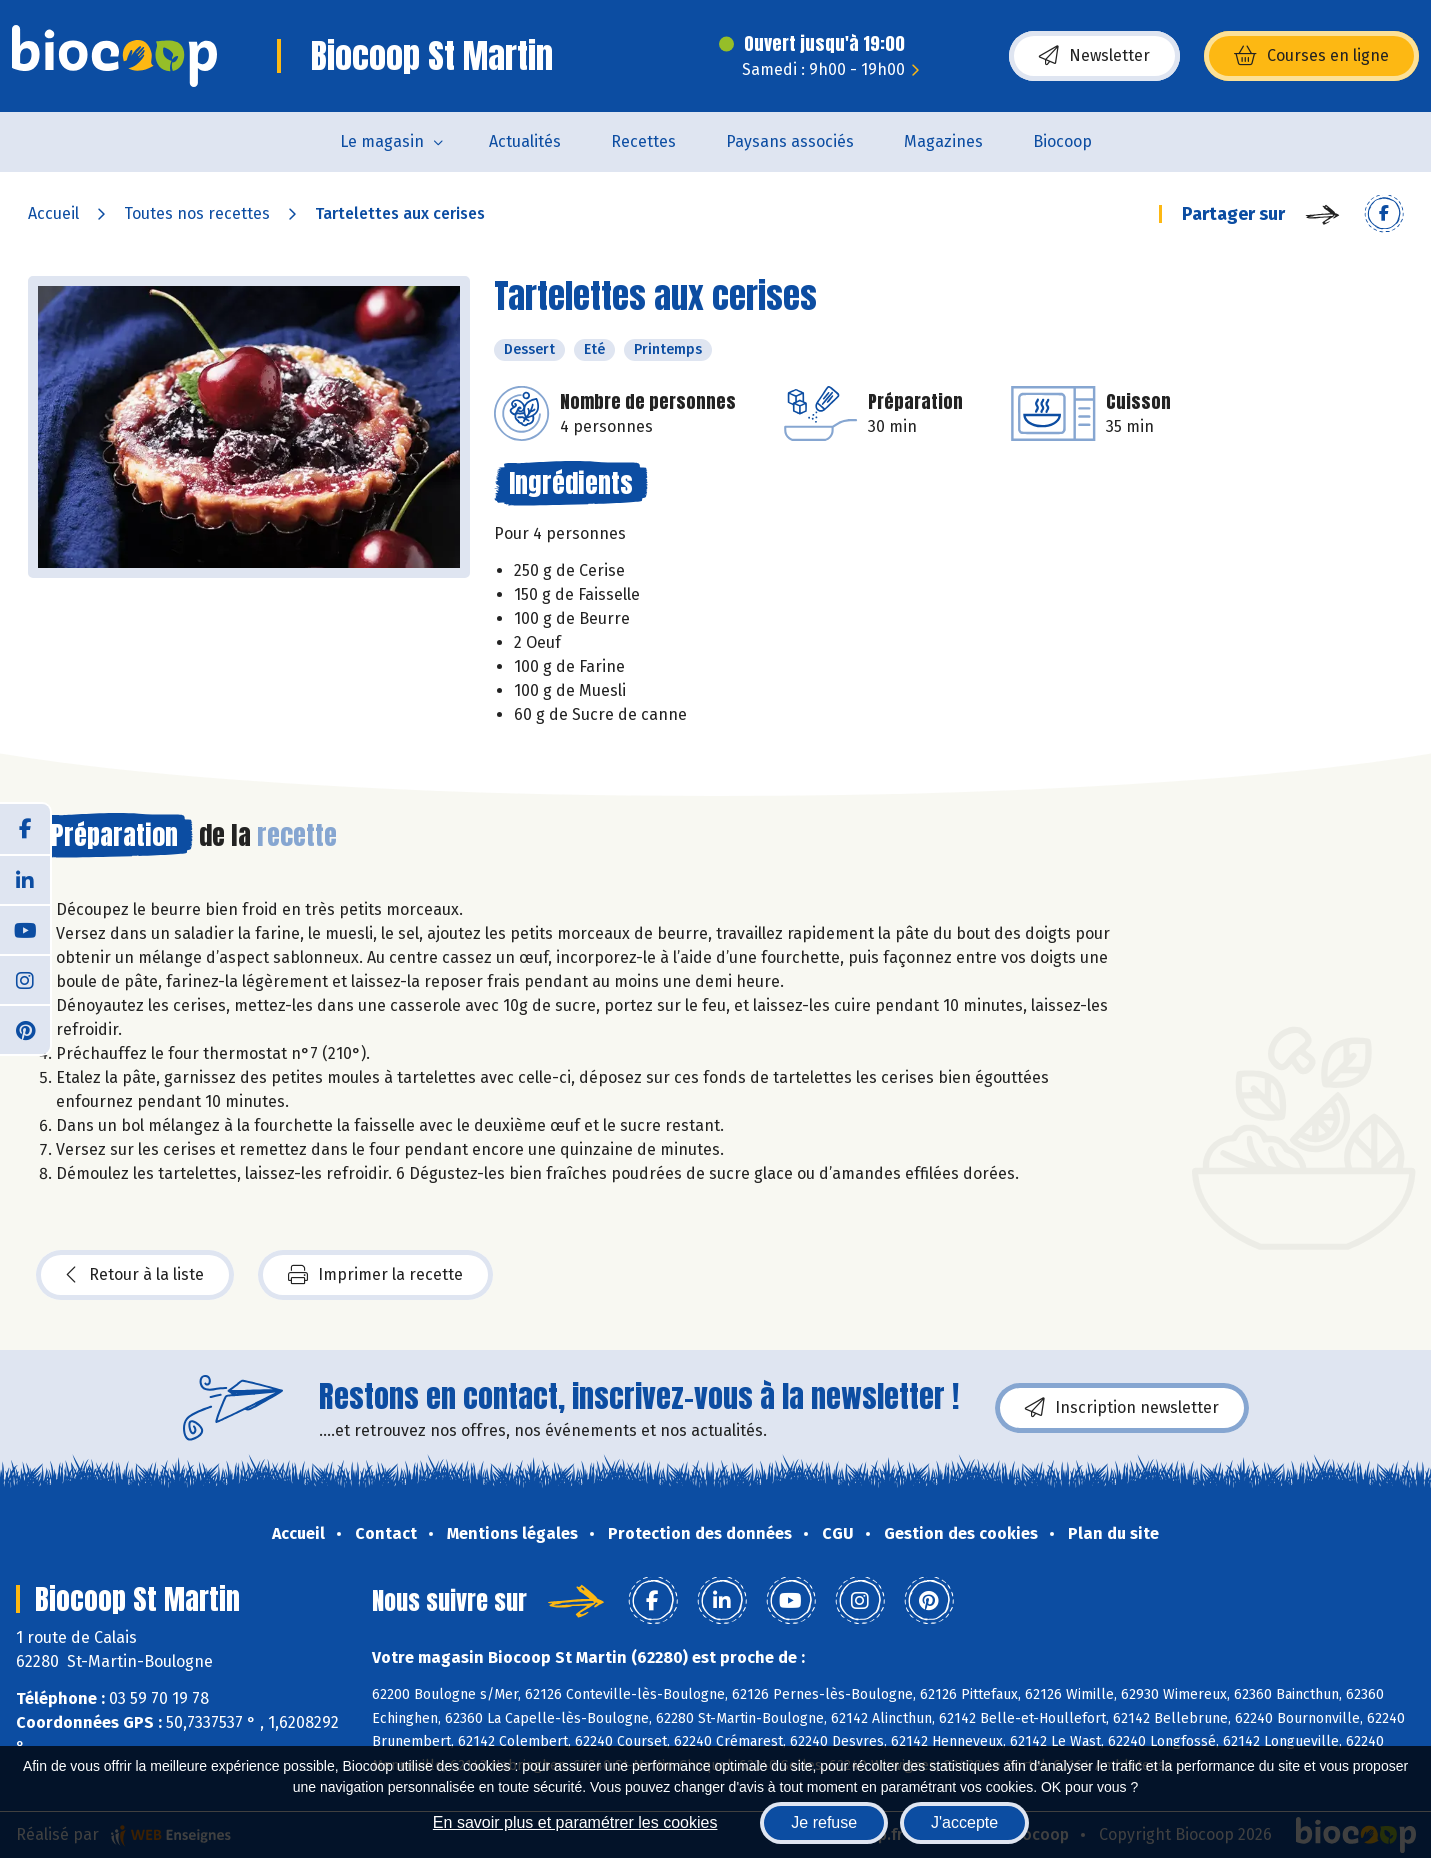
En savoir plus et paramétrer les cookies (575, 1822)
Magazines (943, 141)
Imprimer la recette (375, 1275)
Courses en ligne (1311, 56)
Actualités (525, 141)
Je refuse (824, 1822)
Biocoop (1062, 141)
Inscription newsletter (1122, 1408)
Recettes (643, 141)
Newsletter (1094, 56)
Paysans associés (790, 141)
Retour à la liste (135, 1275)
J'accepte (964, 1822)
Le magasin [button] (382, 141)
